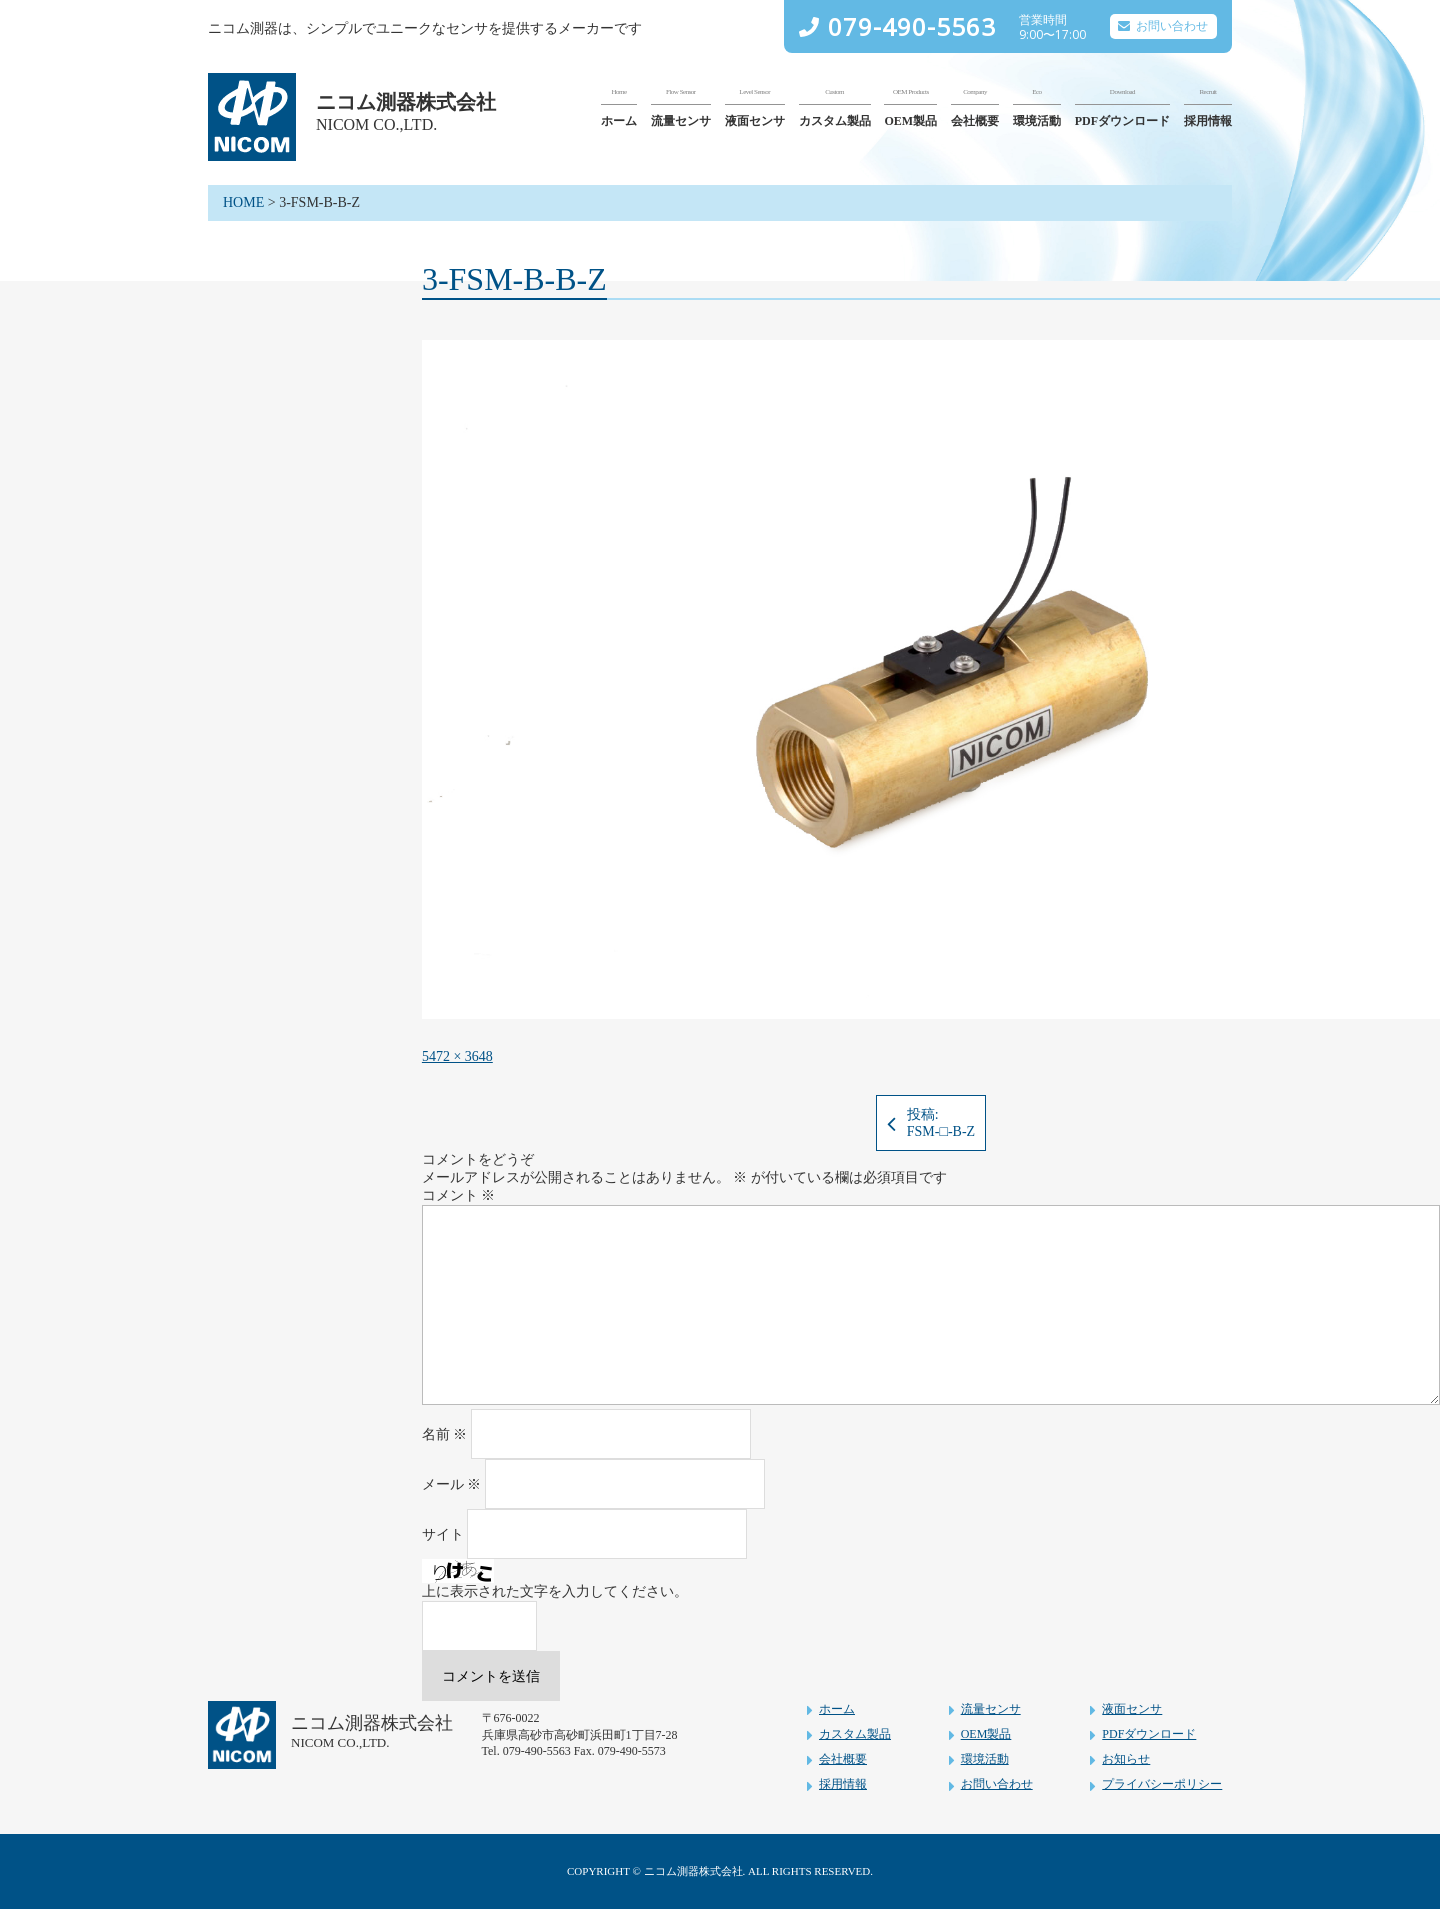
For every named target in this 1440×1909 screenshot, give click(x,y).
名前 (445, 1434)
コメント (459, 1195)
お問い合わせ (1172, 26)
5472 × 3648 (457, 1056)
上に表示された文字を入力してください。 (555, 1591)
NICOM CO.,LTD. (376, 124)
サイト (443, 1534)
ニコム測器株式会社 (406, 102)
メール (452, 1484)
